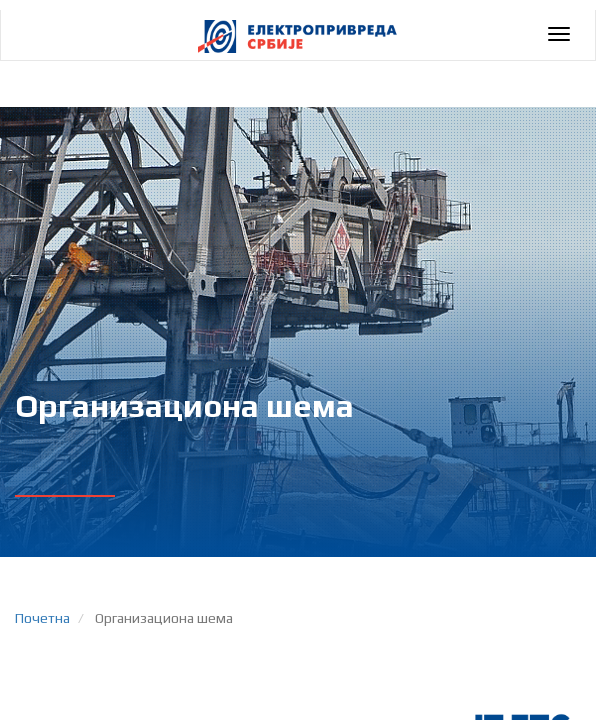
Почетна (42, 618)
